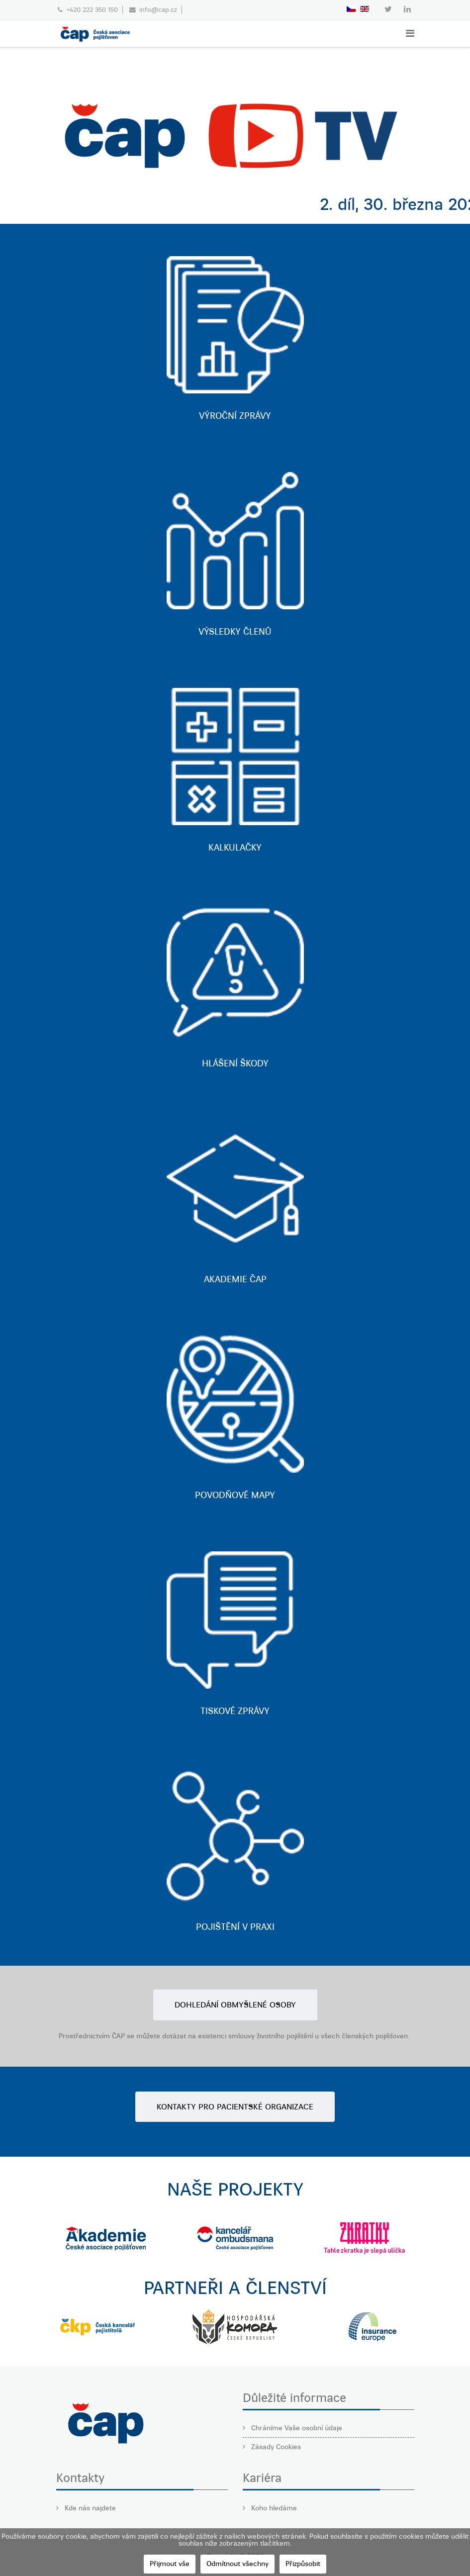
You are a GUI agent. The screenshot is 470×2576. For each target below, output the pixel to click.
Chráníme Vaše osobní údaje (295, 2428)
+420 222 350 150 (92, 9)
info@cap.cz (158, 9)
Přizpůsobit (302, 2564)
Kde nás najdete (89, 2508)
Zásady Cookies (275, 2447)
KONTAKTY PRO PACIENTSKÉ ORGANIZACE (235, 2106)
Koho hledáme (273, 2508)
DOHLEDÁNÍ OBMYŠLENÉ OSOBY (235, 2004)
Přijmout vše (169, 2564)
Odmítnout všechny (237, 2564)
